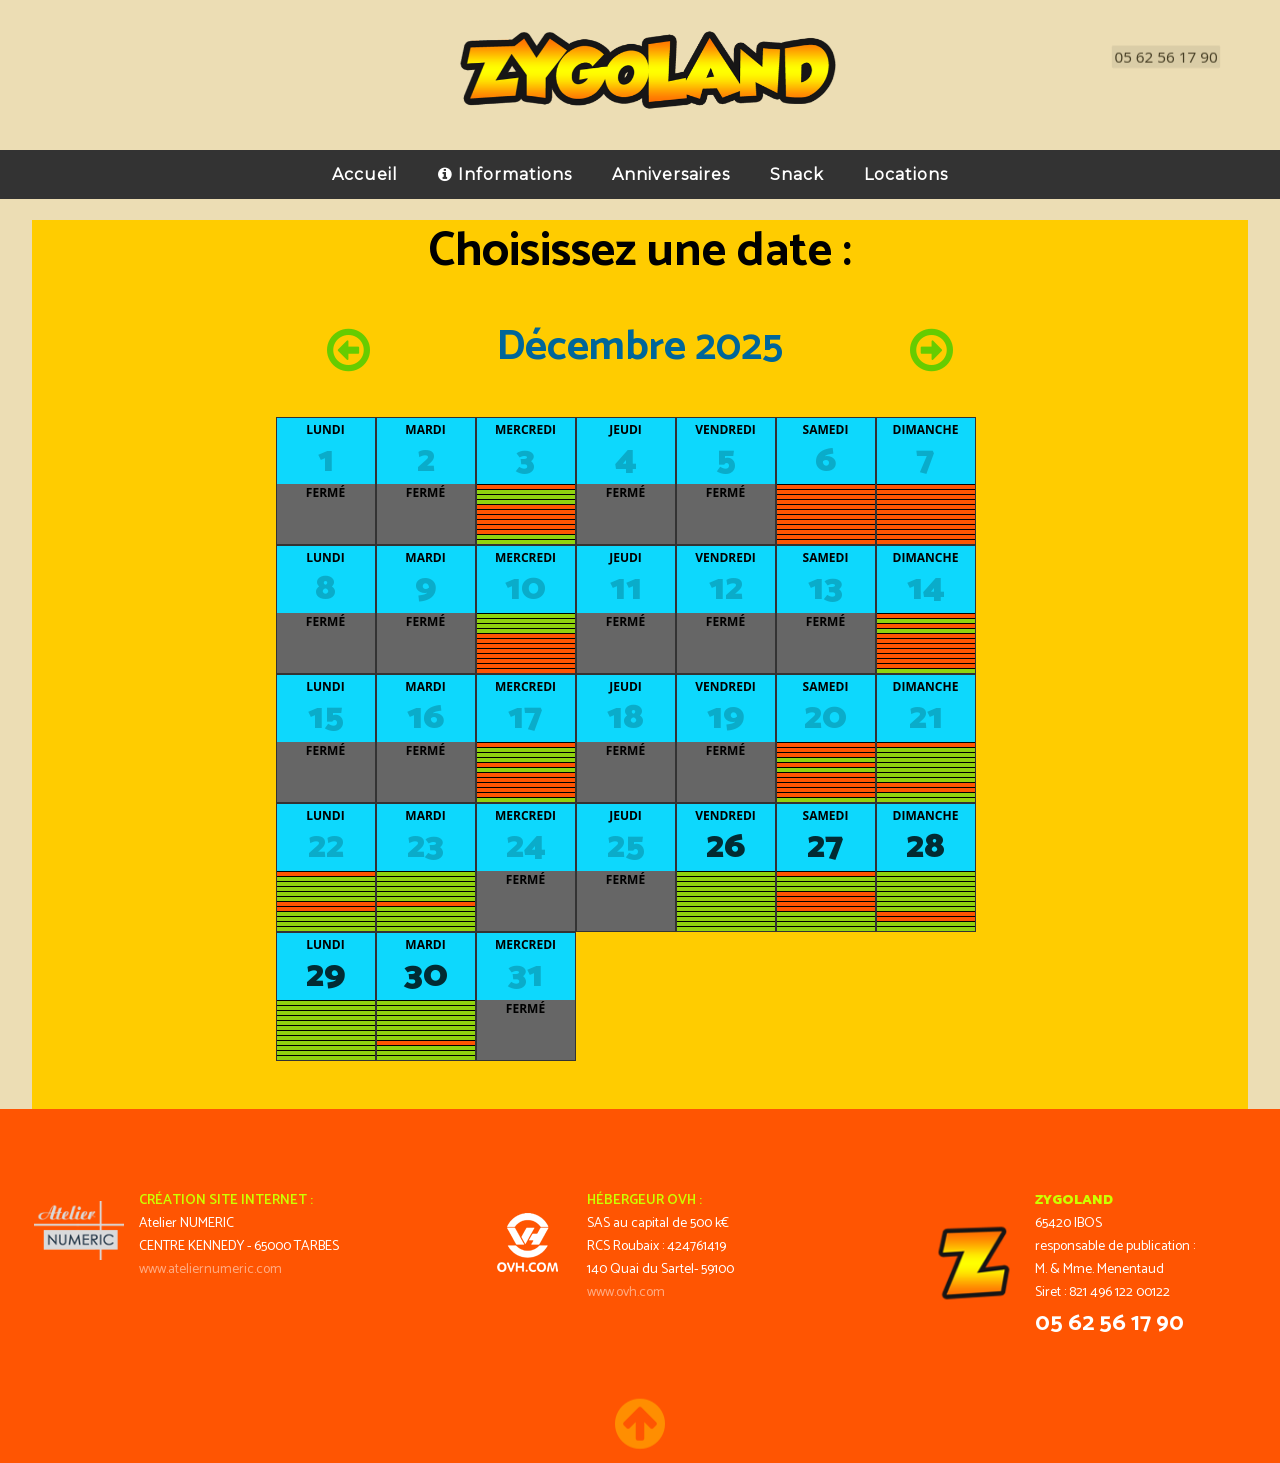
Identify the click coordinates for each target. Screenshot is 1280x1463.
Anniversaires (671, 179)
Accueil (365, 179)
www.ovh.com (626, 1292)
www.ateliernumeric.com (210, 1269)
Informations (505, 179)
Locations (906, 179)
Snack (797, 179)
